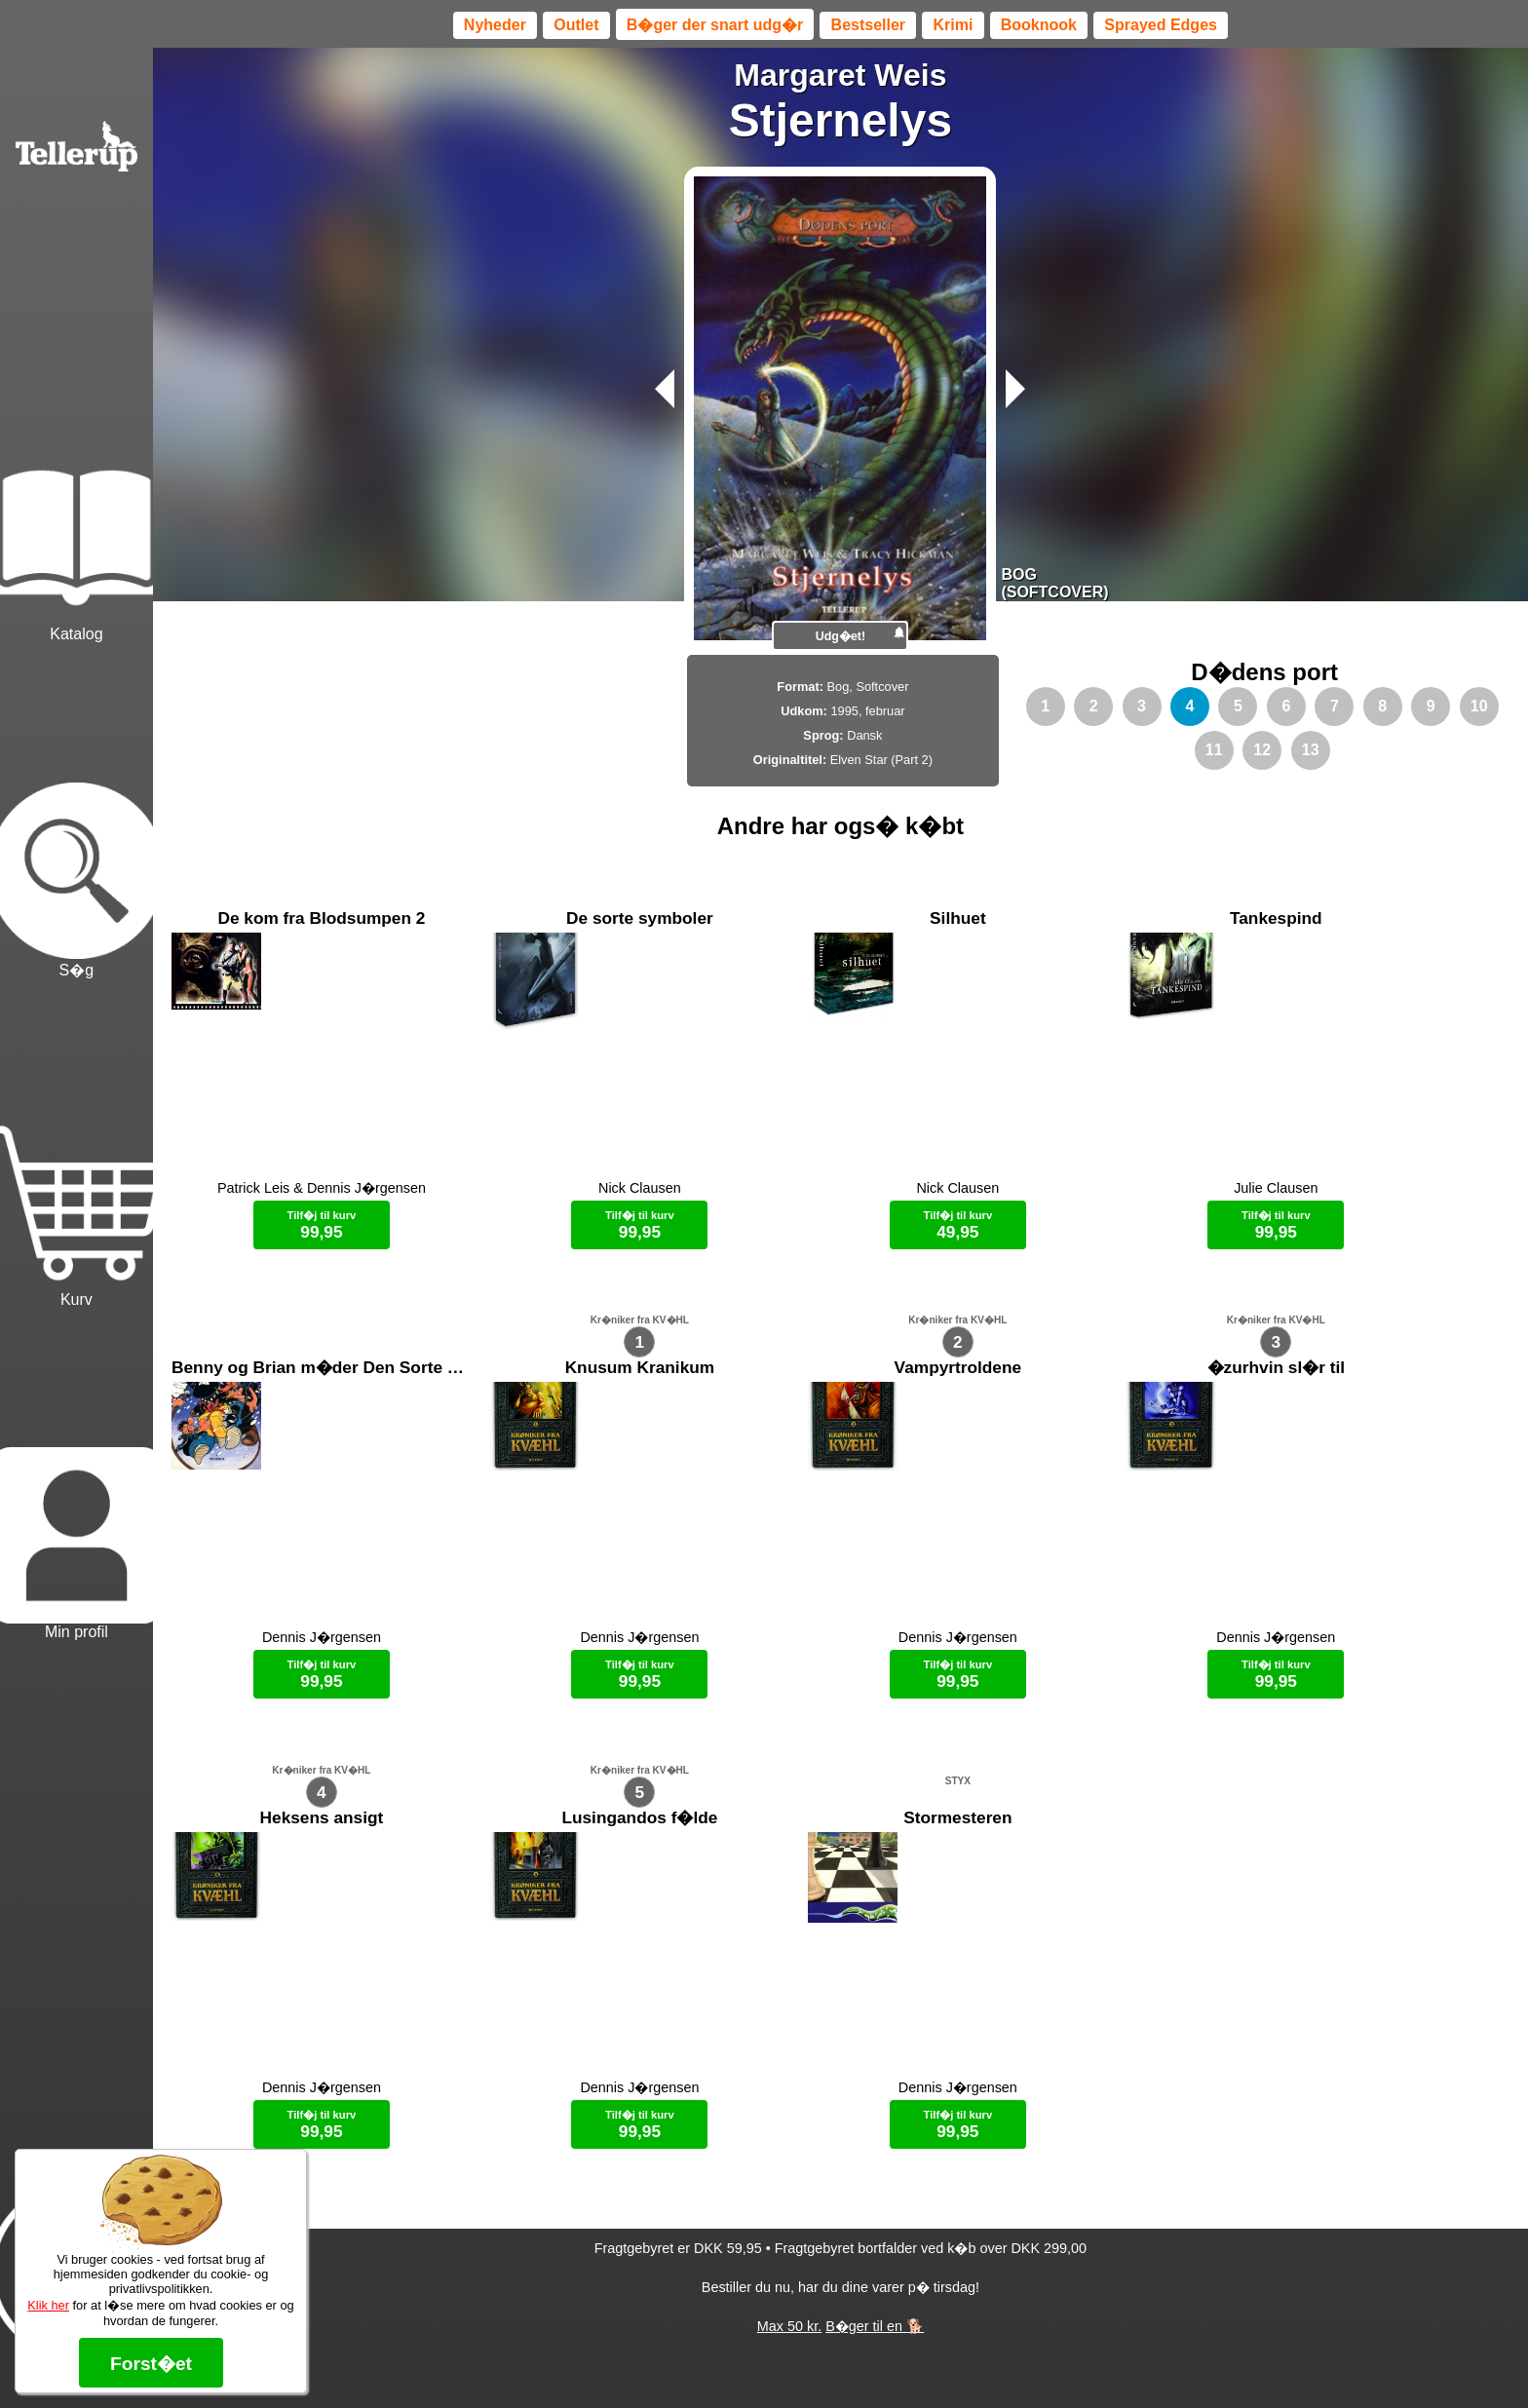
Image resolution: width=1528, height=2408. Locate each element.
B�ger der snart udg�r (715, 25)
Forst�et (151, 2363)
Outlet (576, 25)
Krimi (953, 25)
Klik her (48, 2305)
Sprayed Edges (1160, 25)
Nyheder (495, 25)
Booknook (1039, 25)
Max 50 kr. (789, 2359)
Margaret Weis (840, 75)
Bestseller (868, 25)
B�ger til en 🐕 (874, 2359)
